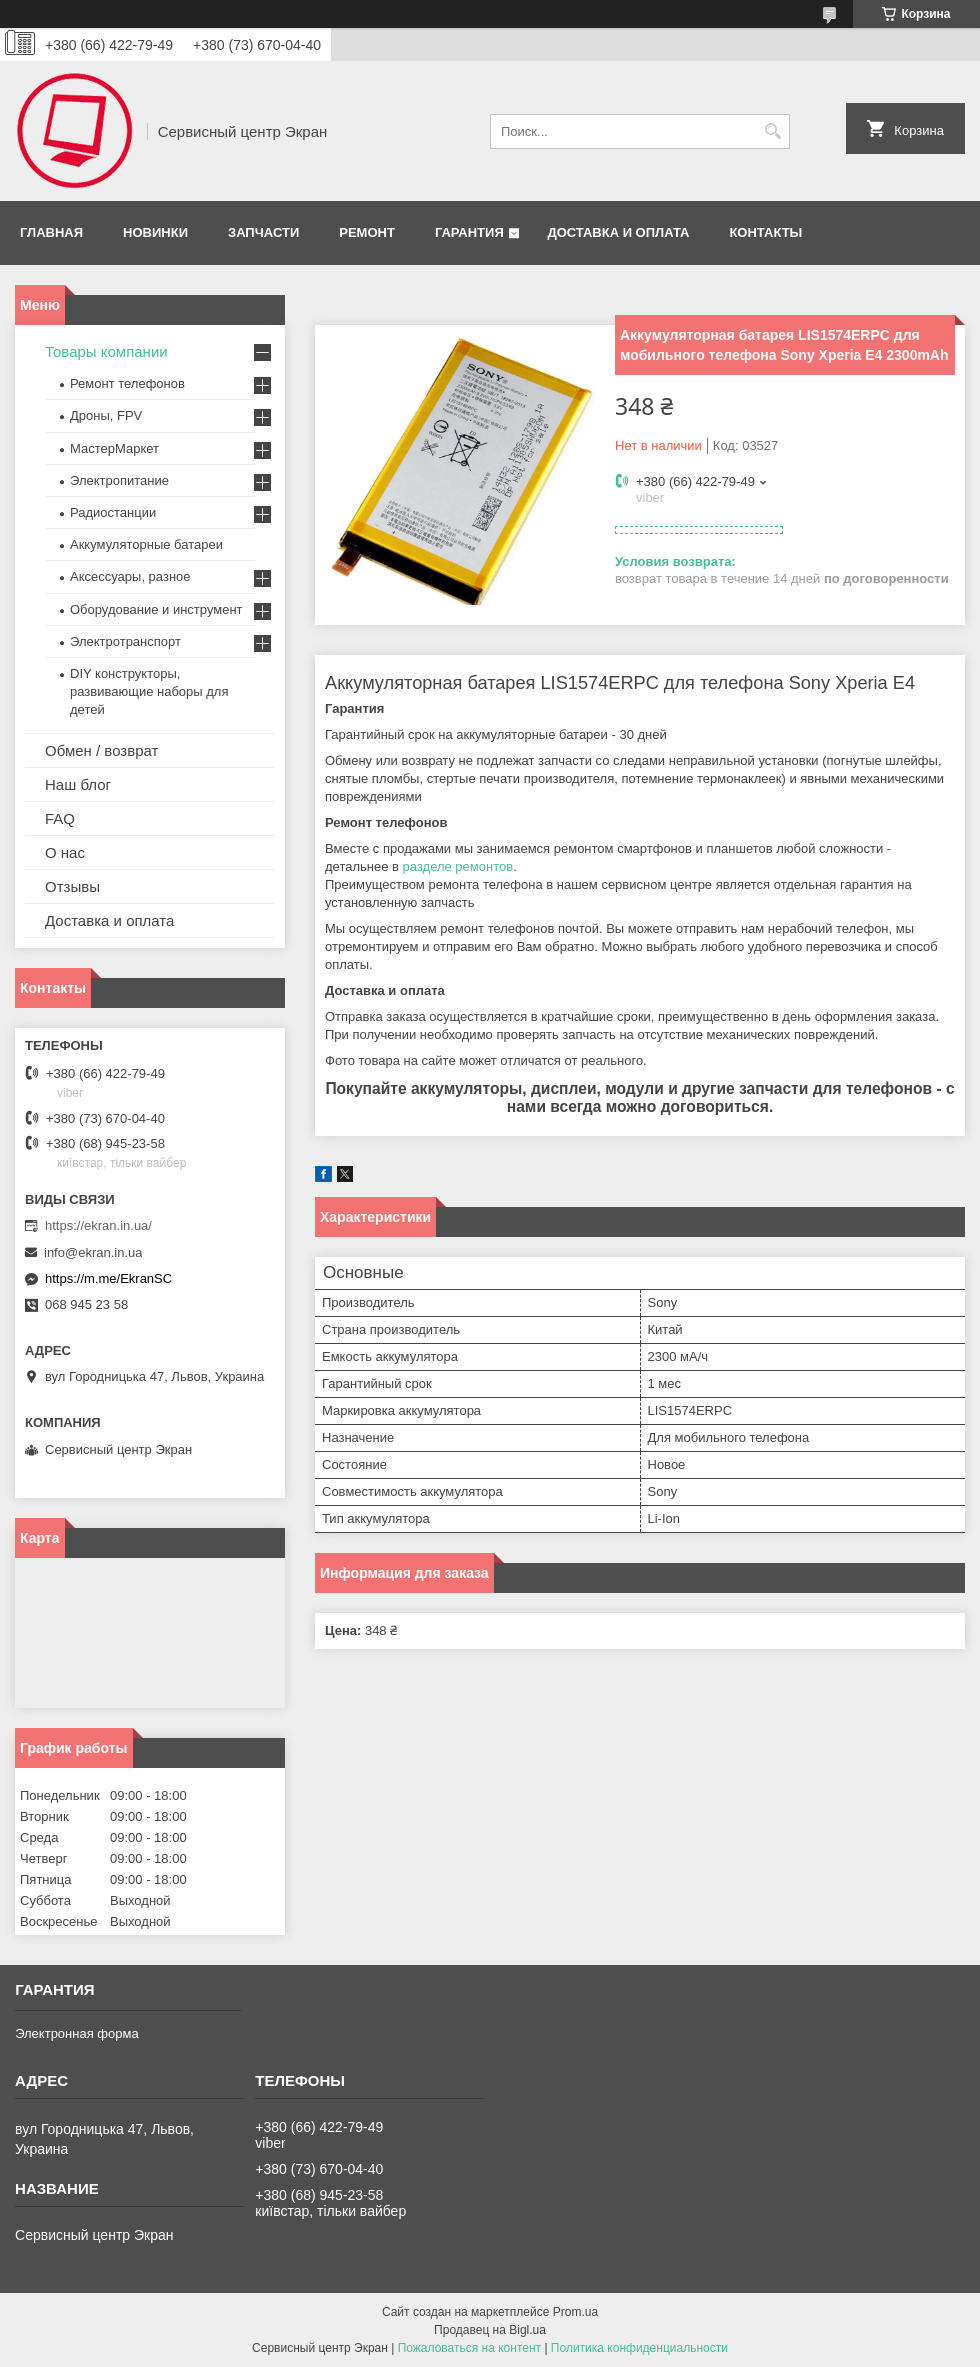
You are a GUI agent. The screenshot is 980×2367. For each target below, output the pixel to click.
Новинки (155, 232)
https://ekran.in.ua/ (98, 1225)
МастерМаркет (114, 448)
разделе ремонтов (458, 866)
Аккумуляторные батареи (146, 544)
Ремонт (367, 232)
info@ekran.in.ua (93, 1252)
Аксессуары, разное (130, 576)
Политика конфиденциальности (639, 2348)
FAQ (60, 818)
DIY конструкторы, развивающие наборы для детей (149, 691)
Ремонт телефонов (127, 383)
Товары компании (106, 351)
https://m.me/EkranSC (108, 1278)
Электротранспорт (125, 641)
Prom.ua (575, 2312)
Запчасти (263, 232)
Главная (51, 232)
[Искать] (772, 131)
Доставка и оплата (618, 232)
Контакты (765, 232)
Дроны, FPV (106, 415)
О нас (65, 852)
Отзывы (72, 886)
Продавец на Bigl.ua (490, 2330)
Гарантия (469, 232)
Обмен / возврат (101, 750)
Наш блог (78, 784)
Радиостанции (113, 512)
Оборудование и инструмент (156, 609)
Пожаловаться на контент (469, 2348)
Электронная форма (77, 2033)
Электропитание (119, 480)
